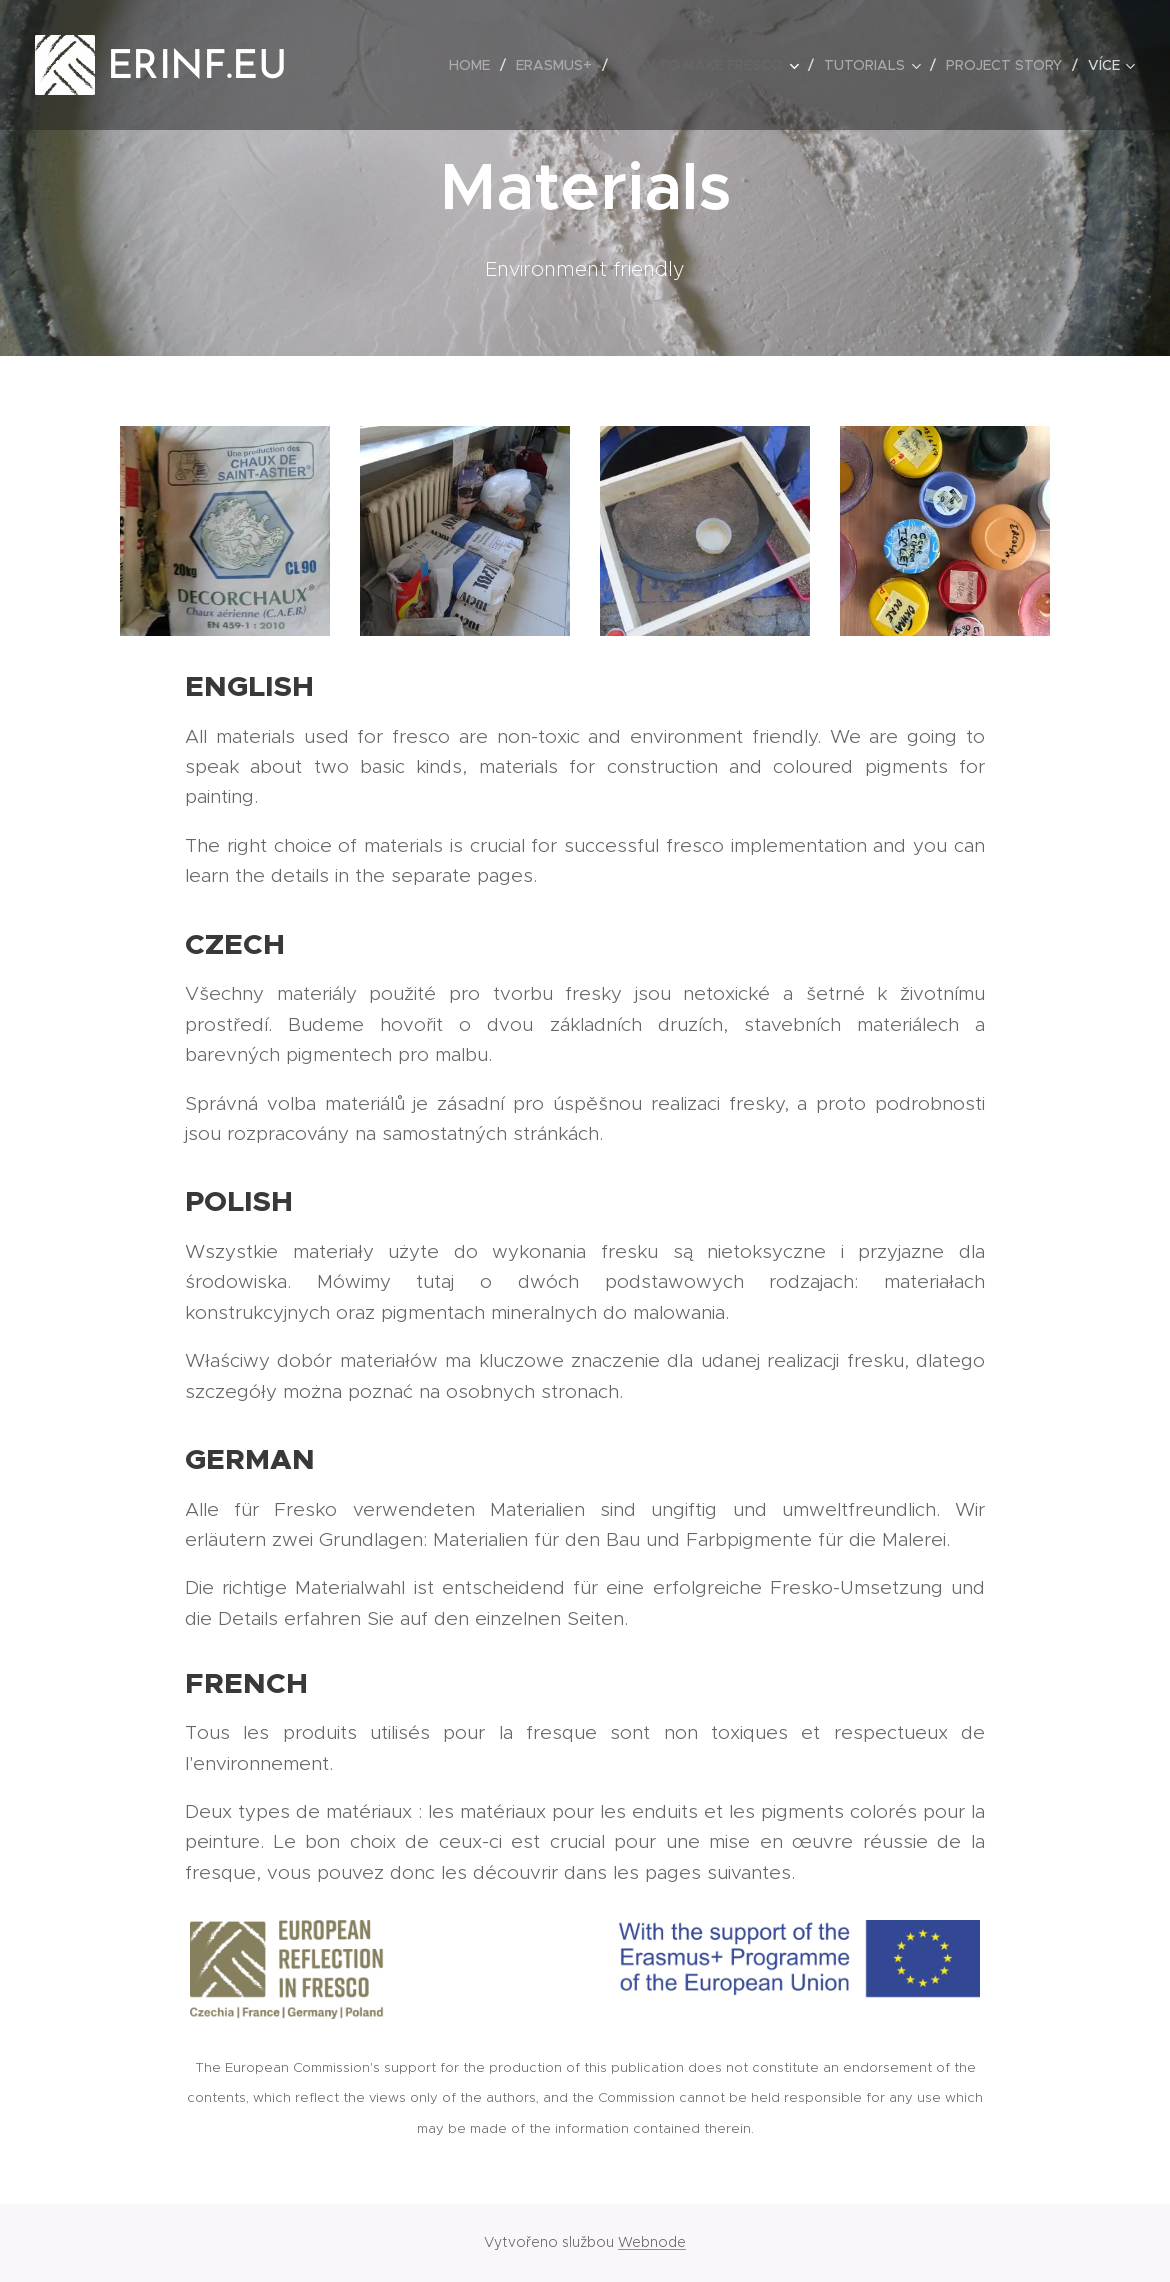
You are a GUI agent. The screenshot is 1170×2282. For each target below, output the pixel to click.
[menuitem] (475, 65)
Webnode (652, 2242)
